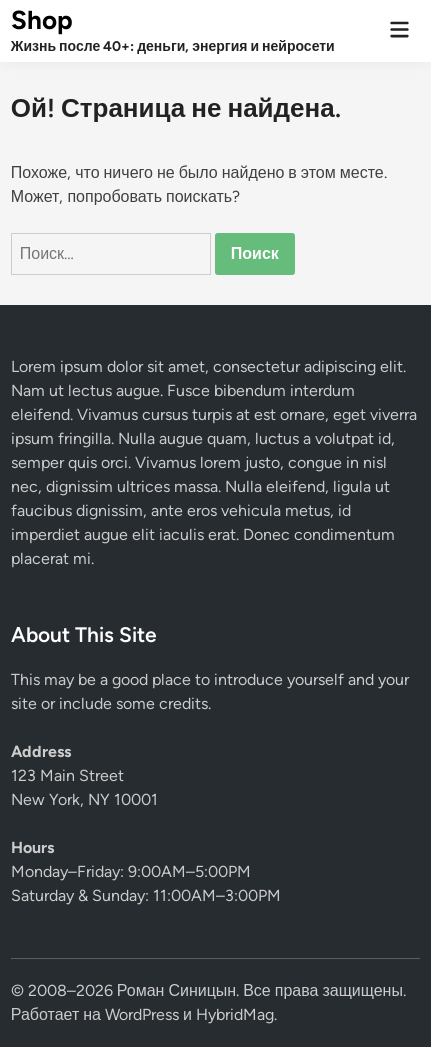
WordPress (142, 1014)
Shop (42, 20)
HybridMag (235, 1014)
